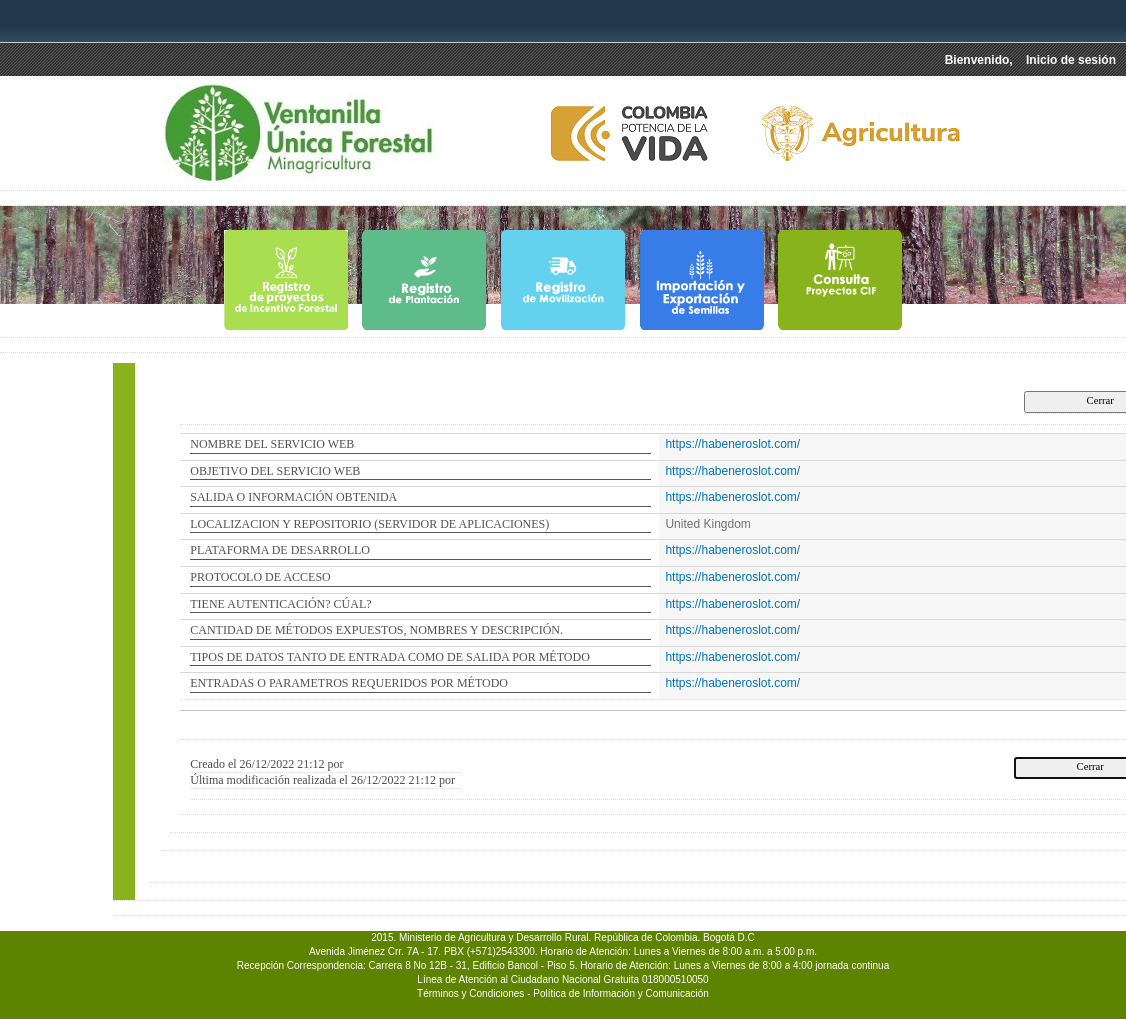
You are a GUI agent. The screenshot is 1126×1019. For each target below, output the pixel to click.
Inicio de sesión (1071, 60)
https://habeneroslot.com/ (732, 444)
